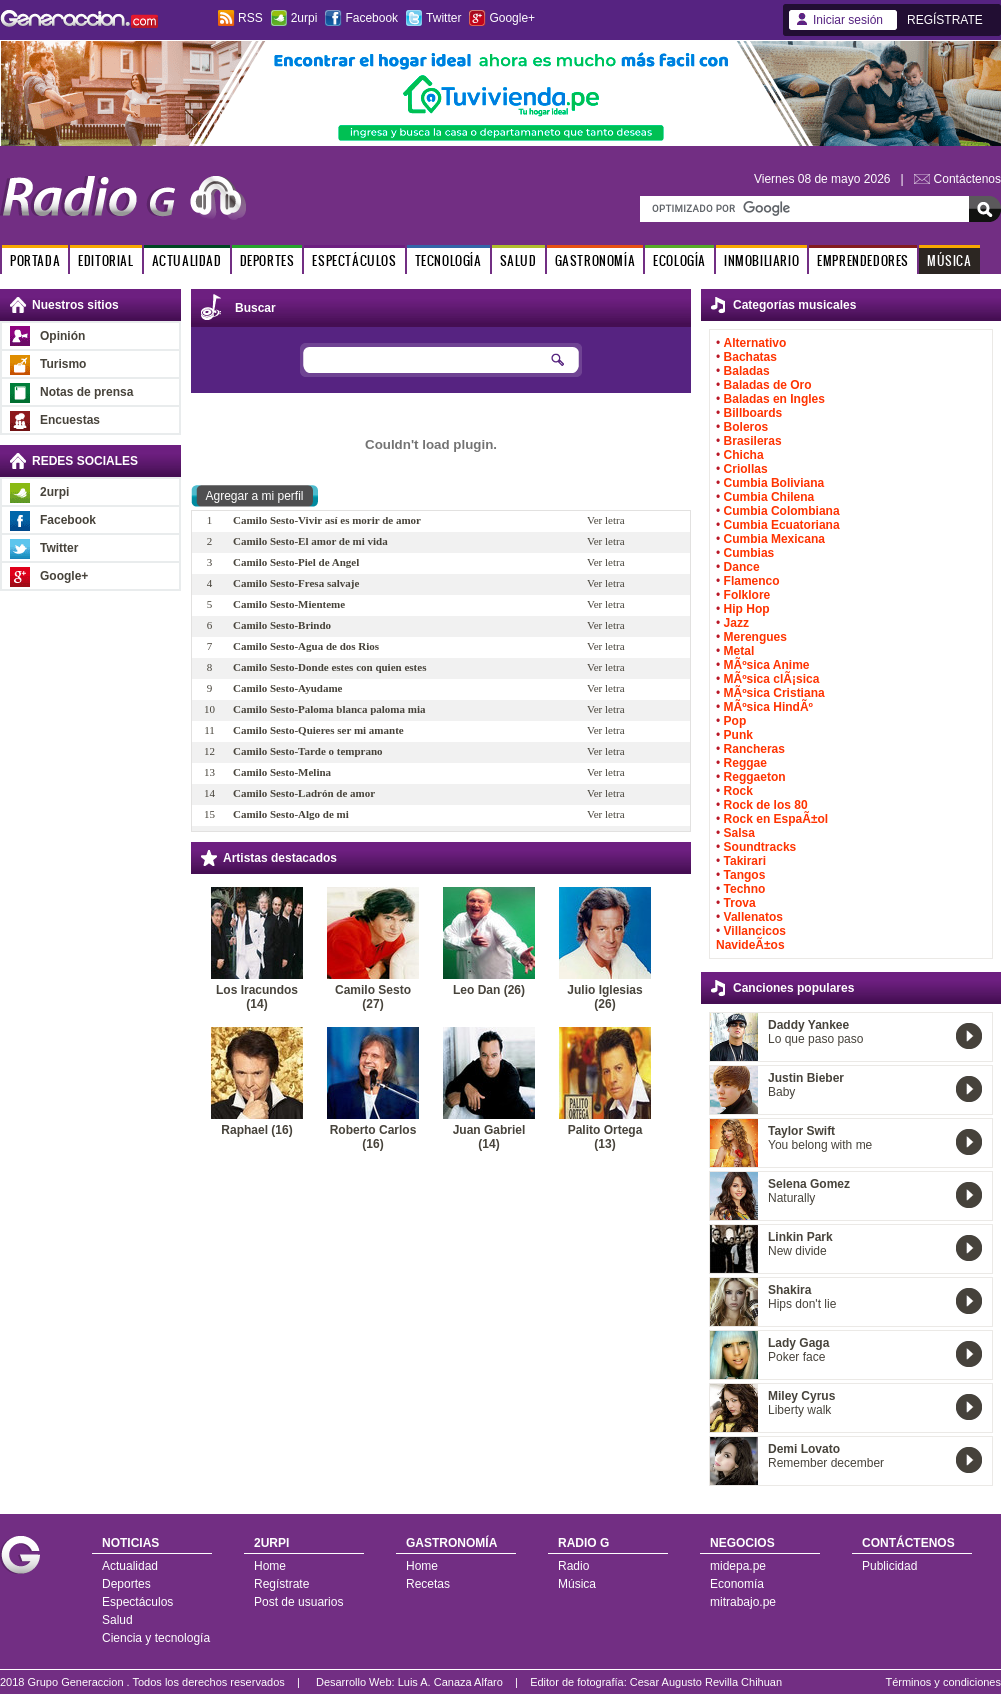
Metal (739, 651)
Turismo (63, 364)
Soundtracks (760, 847)
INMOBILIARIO (761, 260)
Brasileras (753, 441)
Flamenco (752, 581)
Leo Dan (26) (489, 990)
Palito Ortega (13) (605, 1137)
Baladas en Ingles (774, 399)
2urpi (304, 18)
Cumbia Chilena (769, 497)
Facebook (371, 18)
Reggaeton (755, 777)
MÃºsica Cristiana (774, 693)
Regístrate (281, 1584)
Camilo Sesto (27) (373, 997)
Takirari (745, 861)
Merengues (755, 637)
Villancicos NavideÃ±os (751, 938)
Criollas (746, 469)
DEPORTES (267, 260)
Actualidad (130, 1566)
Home (270, 1566)
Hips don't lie (802, 1304)
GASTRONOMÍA (595, 260)
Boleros (746, 427)
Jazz (736, 623)
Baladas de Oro (768, 385)
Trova (740, 903)
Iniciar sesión (848, 20)
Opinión (62, 336)
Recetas (428, 1584)
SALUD (518, 260)
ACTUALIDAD (187, 260)
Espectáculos (137, 1602)
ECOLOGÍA (679, 260)
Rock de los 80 (766, 805)
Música (577, 1584)
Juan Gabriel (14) (489, 1137)
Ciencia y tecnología (156, 1638)
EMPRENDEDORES (863, 260)
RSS (250, 18)
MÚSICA (949, 260)
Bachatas (750, 357)
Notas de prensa (86, 392)
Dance (742, 567)
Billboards (753, 413)
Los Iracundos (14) (257, 997)
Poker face (796, 1357)
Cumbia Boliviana (774, 483)
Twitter (443, 18)
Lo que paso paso (815, 1039)
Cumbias (749, 553)
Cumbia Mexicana (774, 539)
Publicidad (889, 1566)
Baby (781, 1092)
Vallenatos (753, 917)
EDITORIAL (105, 260)
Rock (738, 791)
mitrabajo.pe (743, 1602)
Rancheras (754, 749)
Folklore (747, 595)
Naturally (791, 1198)
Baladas (747, 371)
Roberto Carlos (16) (373, 1137)
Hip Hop (747, 609)
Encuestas (70, 420)
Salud (117, 1620)
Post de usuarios (298, 1602)
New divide (797, 1251)
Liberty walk (799, 1410)
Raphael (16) (256, 1130)
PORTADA (35, 260)
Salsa (739, 833)
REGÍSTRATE (945, 20)
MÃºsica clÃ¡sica (772, 679)
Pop (735, 721)
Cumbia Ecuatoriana (782, 525)
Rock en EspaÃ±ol (776, 819)
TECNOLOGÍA (448, 260)
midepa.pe (738, 1566)
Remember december (826, 1463)
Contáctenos (967, 179)
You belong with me (820, 1145)
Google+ (512, 18)
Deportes (126, 1584)
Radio (573, 1566)
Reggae (745, 763)
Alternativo (755, 343)
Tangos (745, 875)
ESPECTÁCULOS (354, 260)
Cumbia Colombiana (782, 511)
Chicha (744, 455)
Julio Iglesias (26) (604, 997)
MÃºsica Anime (767, 665)
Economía (737, 1584)
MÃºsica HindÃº (768, 707)
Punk (738, 735)
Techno (745, 889)
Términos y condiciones (943, 1682)
